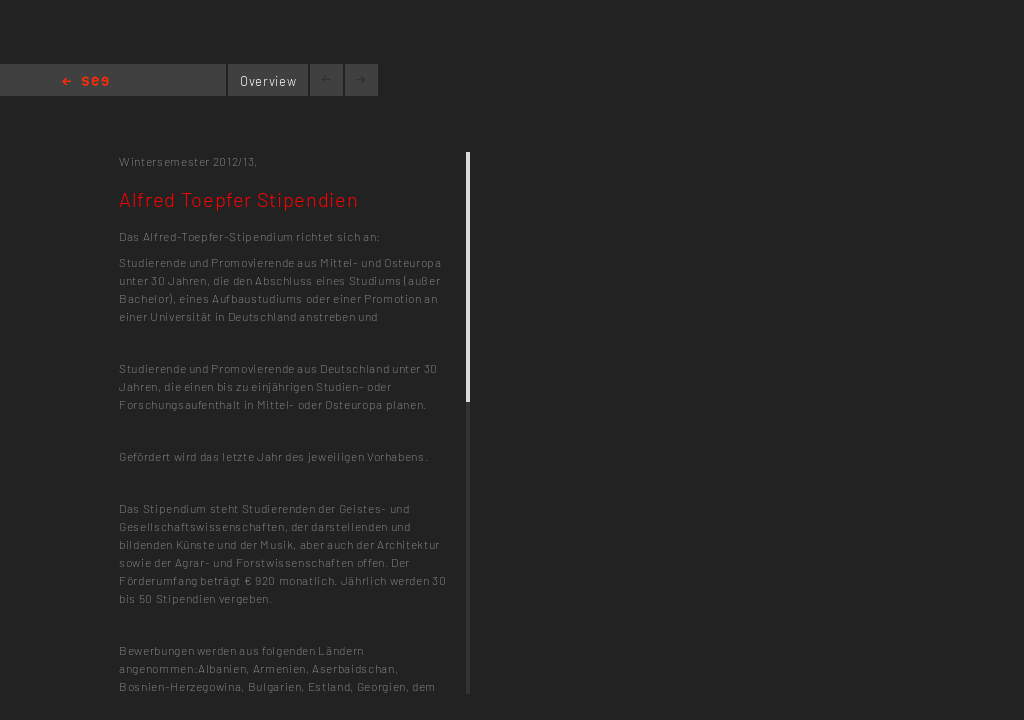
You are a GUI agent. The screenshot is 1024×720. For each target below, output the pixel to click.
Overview (268, 81)
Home (85, 82)
